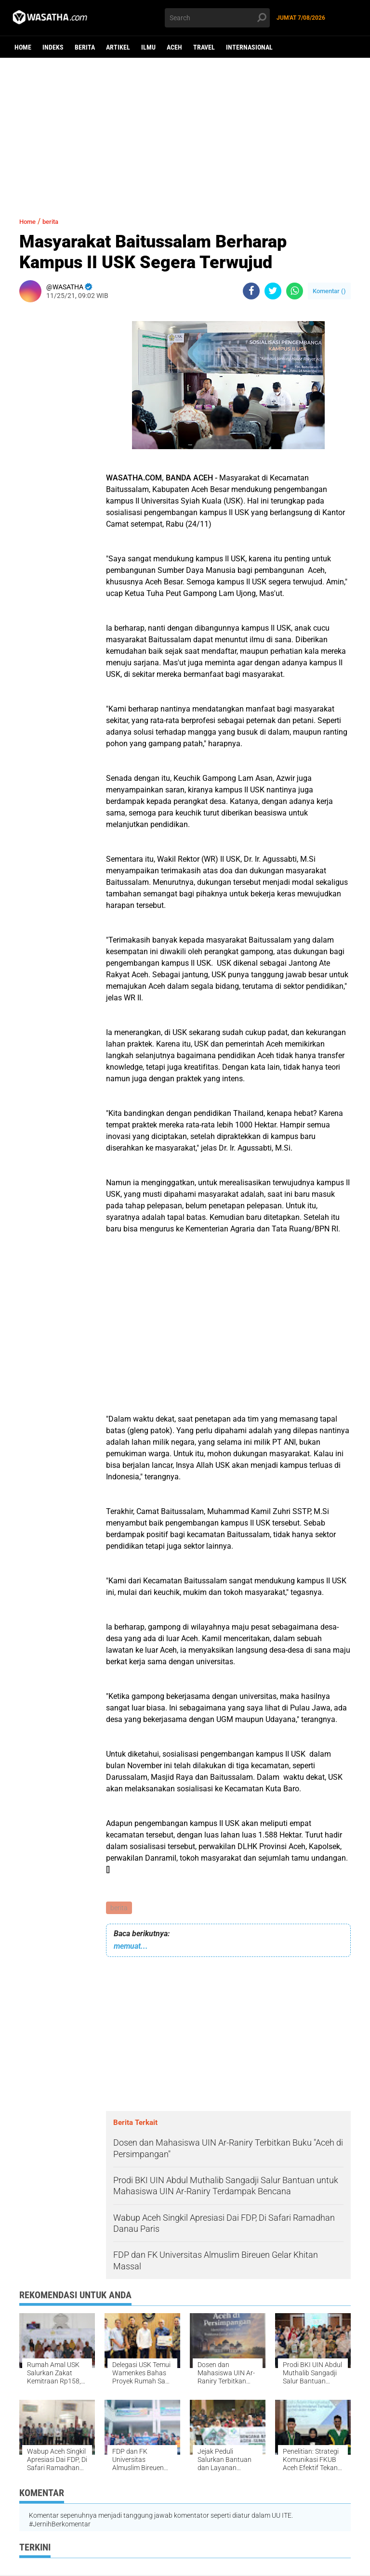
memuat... (131, 1947)
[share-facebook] (251, 291)
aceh (174, 47)
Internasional (249, 47)
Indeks (53, 47)
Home (22, 47)
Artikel (118, 47)
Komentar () (329, 291)
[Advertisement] (185, 132)
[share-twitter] (272, 291)
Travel (204, 47)
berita (85, 47)
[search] (217, 17)
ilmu (148, 47)
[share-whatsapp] (294, 291)
